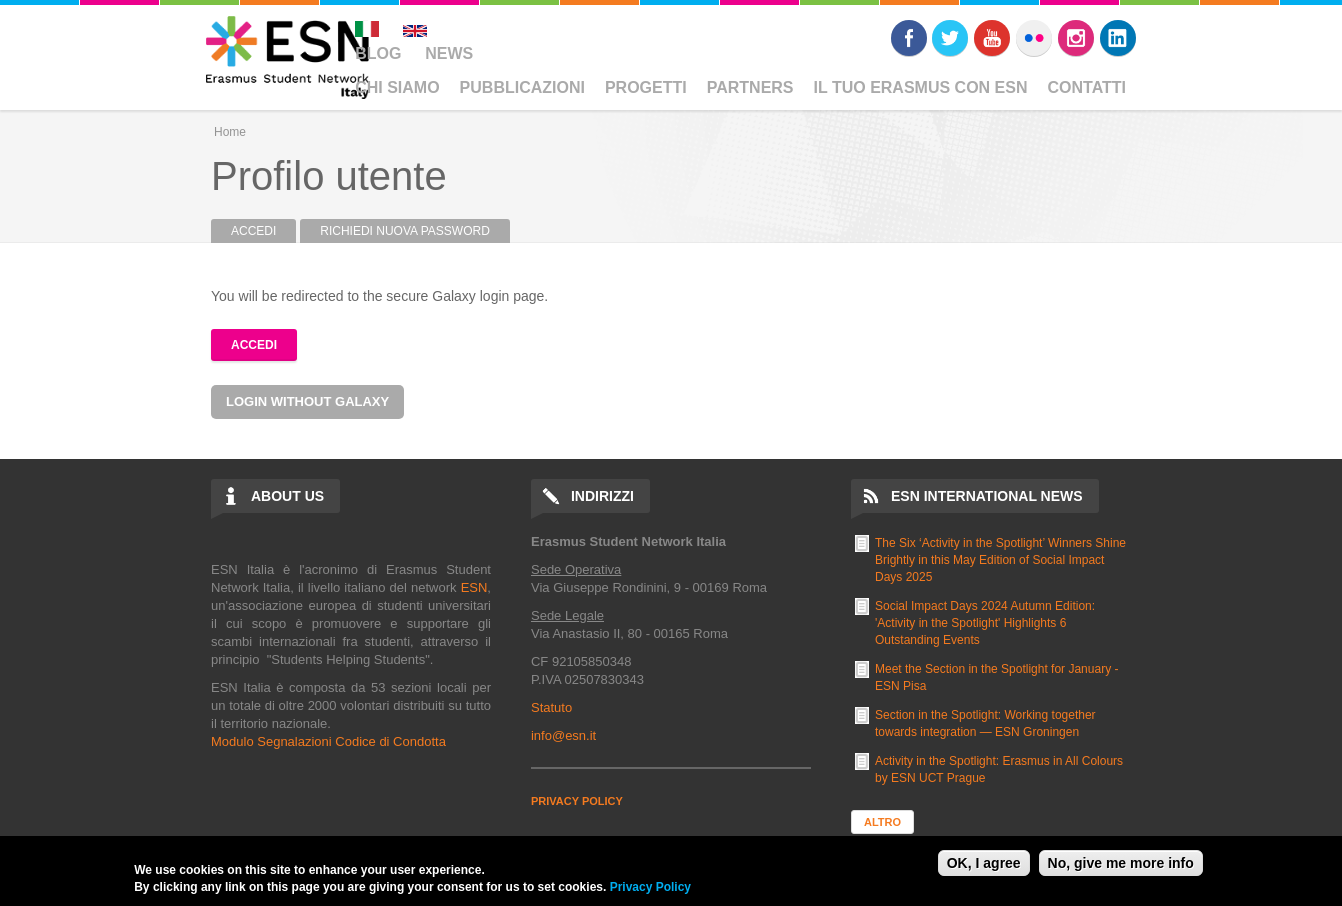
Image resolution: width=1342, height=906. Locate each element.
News (449, 53)
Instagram (1076, 38)
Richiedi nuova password (405, 231)
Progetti (646, 87)
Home (230, 132)
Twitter (950, 38)
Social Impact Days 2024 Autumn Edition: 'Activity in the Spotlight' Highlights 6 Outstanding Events (985, 623)
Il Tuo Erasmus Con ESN (921, 87)
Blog (378, 53)
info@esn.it (563, 735)
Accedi (263, 231)
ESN (474, 587)
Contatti (1087, 87)
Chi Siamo (397, 87)
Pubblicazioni (522, 87)
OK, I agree (984, 863)
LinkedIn (1118, 38)
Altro (882, 822)
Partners (750, 87)
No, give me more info (1121, 863)
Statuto (551, 707)
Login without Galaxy (307, 401)
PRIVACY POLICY (577, 801)
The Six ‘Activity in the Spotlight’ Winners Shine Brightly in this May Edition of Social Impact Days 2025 (1000, 560)
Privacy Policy (650, 887)
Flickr (1034, 38)
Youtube (992, 38)
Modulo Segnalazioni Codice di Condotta (328, 741)
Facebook (909, 38)
